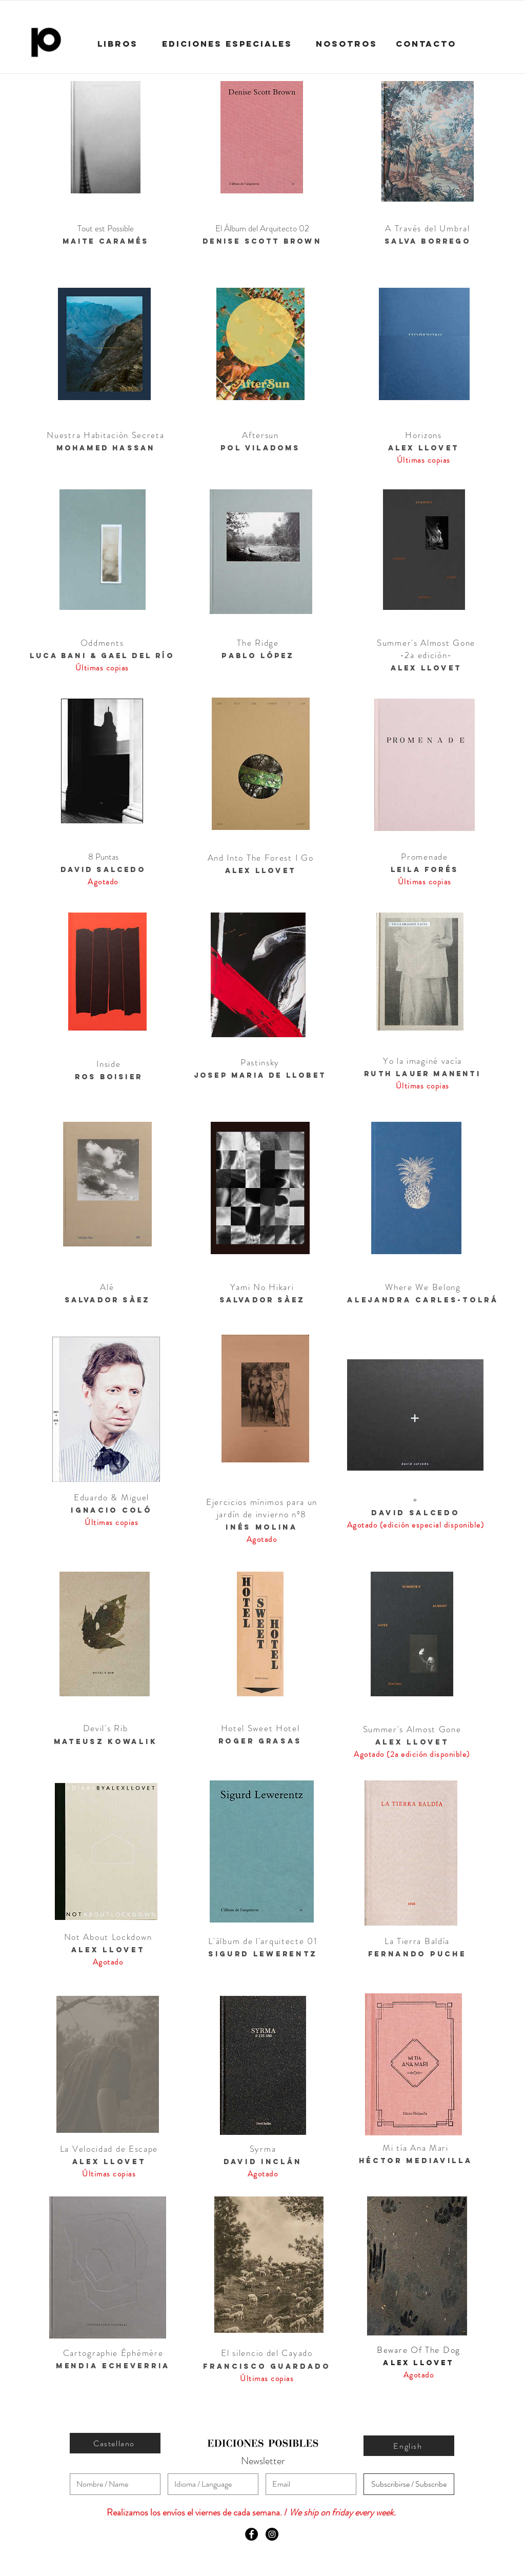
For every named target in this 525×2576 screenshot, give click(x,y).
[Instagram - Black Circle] (272, 2534)
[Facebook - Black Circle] (251, 2534)
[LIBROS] (117, 44)
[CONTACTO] (426, 44)
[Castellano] (115, 2443)
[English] (409, 2445)
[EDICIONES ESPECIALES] (227, 44)
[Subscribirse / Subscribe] (409, 2484)
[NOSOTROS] (346, 44)
